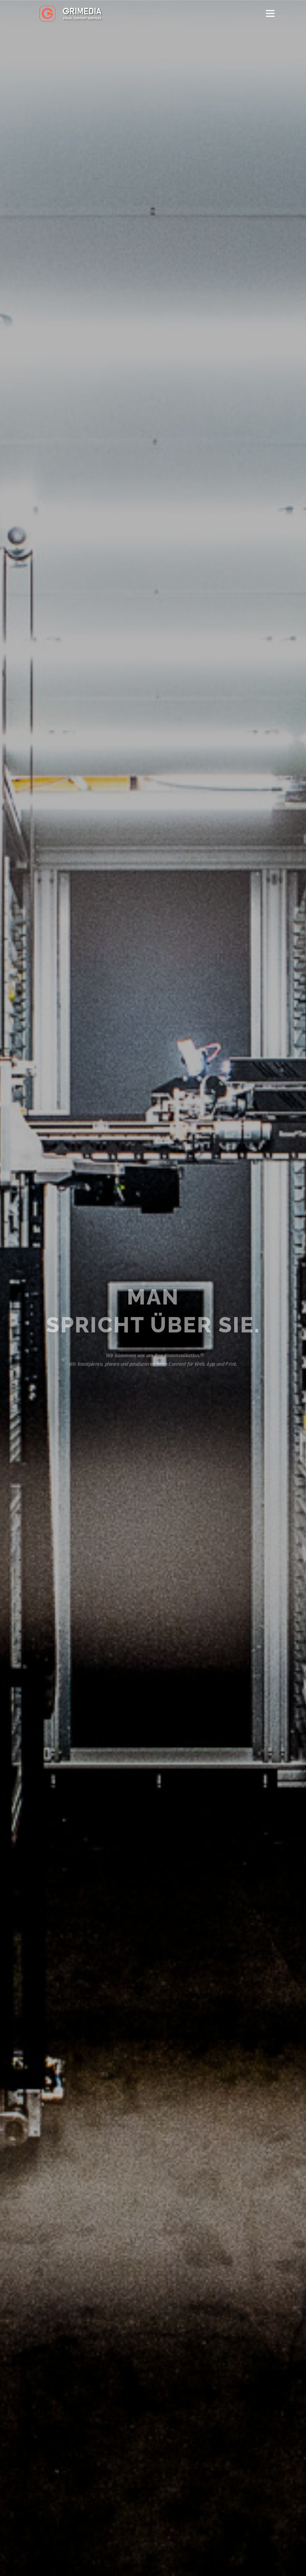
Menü (270, 13)
